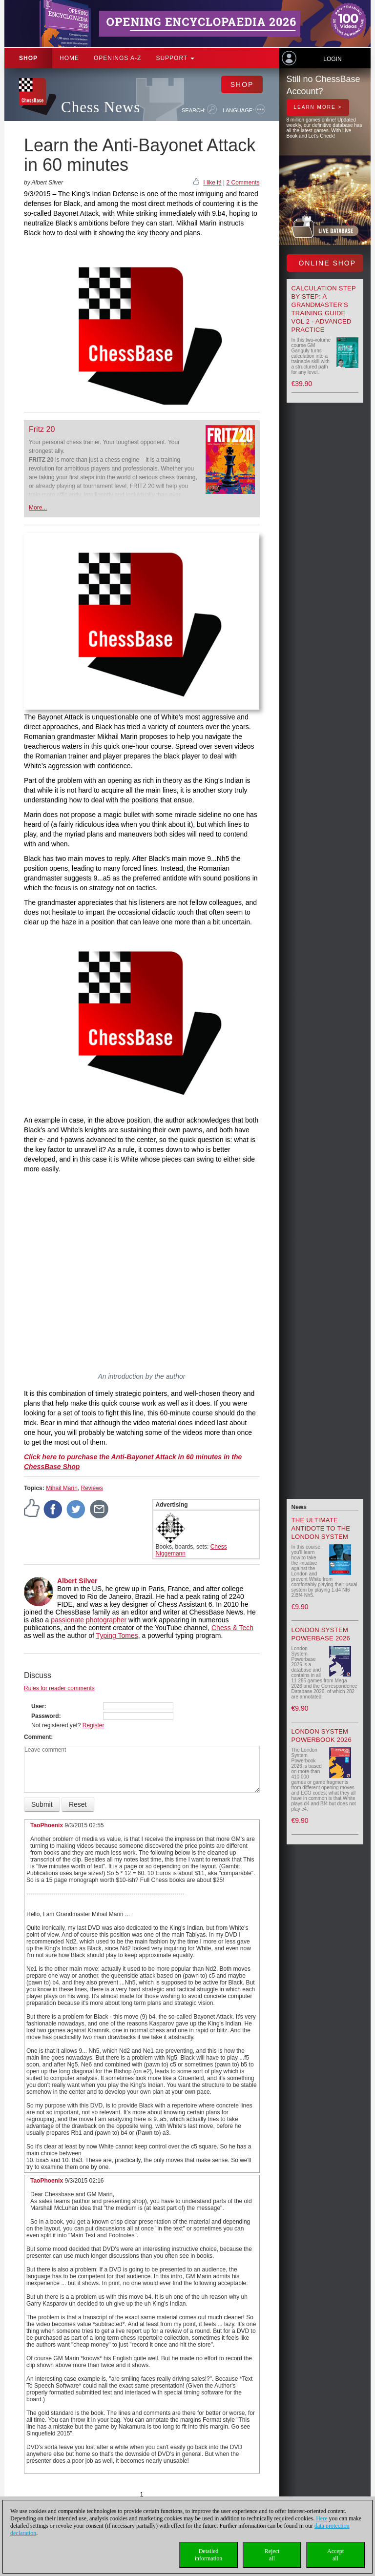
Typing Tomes (117, 1635)
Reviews (92, 1488)
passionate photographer (88, 1620)
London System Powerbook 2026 (322, 1735)
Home (69, 58)
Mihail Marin (62, 1488)
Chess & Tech (232, 1628)
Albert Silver (77, 1581)
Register (93, 1725)
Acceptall (335, 2555)
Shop (28, 58)
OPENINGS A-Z (117, 58)
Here (321, 2518)
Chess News (100, 107)
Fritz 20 (42, 429)
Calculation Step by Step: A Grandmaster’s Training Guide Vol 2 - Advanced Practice (324, 309)
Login (332, 59)
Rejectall (272, 2555)
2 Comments (242, 182)
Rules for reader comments (59, 1688)
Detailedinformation (209, 2555)
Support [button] (175, 58)
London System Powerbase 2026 (321, 1634)
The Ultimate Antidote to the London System (321, 1528)
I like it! (212, 182)
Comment (37, 1737)
